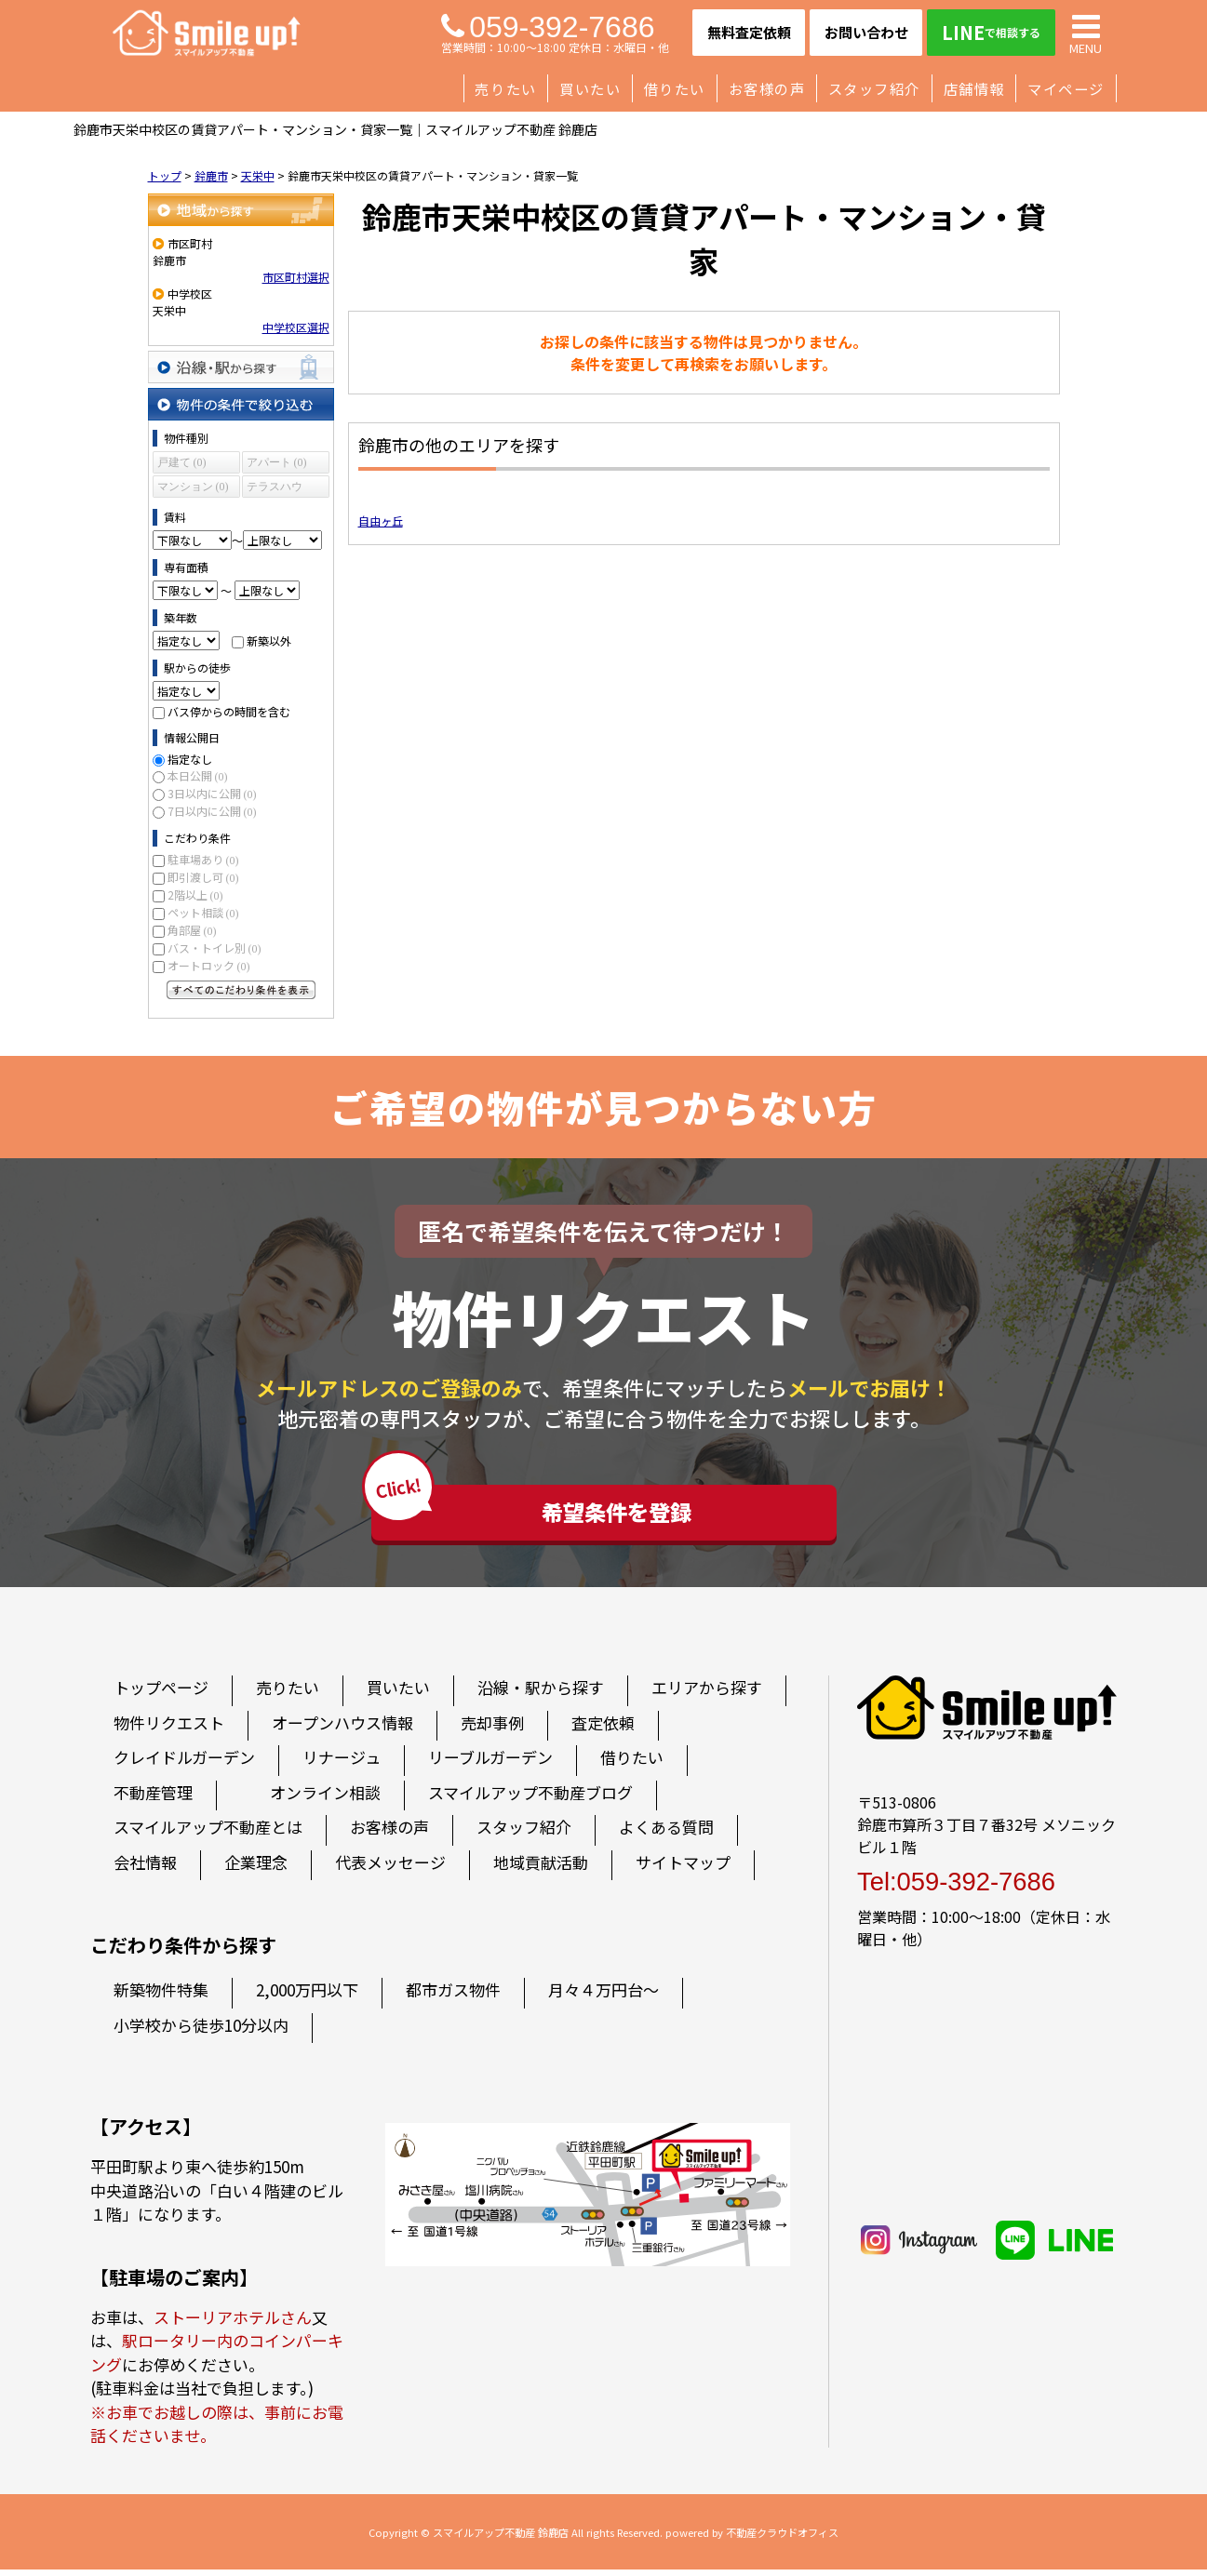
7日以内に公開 (212, 811)
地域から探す (241, 210)
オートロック (209, 965)
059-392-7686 (547, 27)
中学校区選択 (295, 327)
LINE (991, 32)
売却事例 (492, 1729)
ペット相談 (203, 912)
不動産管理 (153, 1798)
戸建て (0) (182, 462)
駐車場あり (203, 859)
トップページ (161, 1694)
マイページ (1066, 88)
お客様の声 (767, 88)
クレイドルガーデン (184, 1764)
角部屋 (192, 930)
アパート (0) (277, 462)
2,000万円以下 (307, 1997)
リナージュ (341, 1764)
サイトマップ (683, 1868)
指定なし (190, 759)
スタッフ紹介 (874, 88)
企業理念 (256, 1868)
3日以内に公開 (212, 793)
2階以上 (195, 894)
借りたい (674, 88)
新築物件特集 (161, 1997)
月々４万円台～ (603, 1997)
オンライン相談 (325, 1798)
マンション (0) (193, 486)
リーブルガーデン (490, 1764)
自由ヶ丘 (380, 520)
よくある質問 (666, 1834)
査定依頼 (603, 1729)
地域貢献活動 (540, 1868)
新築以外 (269, 640)
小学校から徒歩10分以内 (201, 2031)
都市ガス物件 (453, 1997)
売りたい (505, 88)
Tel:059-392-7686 (956, 1888)
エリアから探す (706, 1694)
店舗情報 (974, 88)
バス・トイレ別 (215, 947)
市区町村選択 (295, 277)
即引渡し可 (203, 877)
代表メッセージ (390, 1868)
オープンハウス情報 (342, 1729)
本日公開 (198, 775)
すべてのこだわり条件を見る (241, 990)
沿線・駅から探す (241, 367)
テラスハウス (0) (274, 489)
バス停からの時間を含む (229, 711)
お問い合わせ (866, 32)
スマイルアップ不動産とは (208, 1834)
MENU (1085, 32)
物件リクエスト (169, 1729)
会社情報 (145, 1868)
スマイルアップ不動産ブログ (530, 1798)
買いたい (590, 88)
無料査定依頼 (749, 32)
